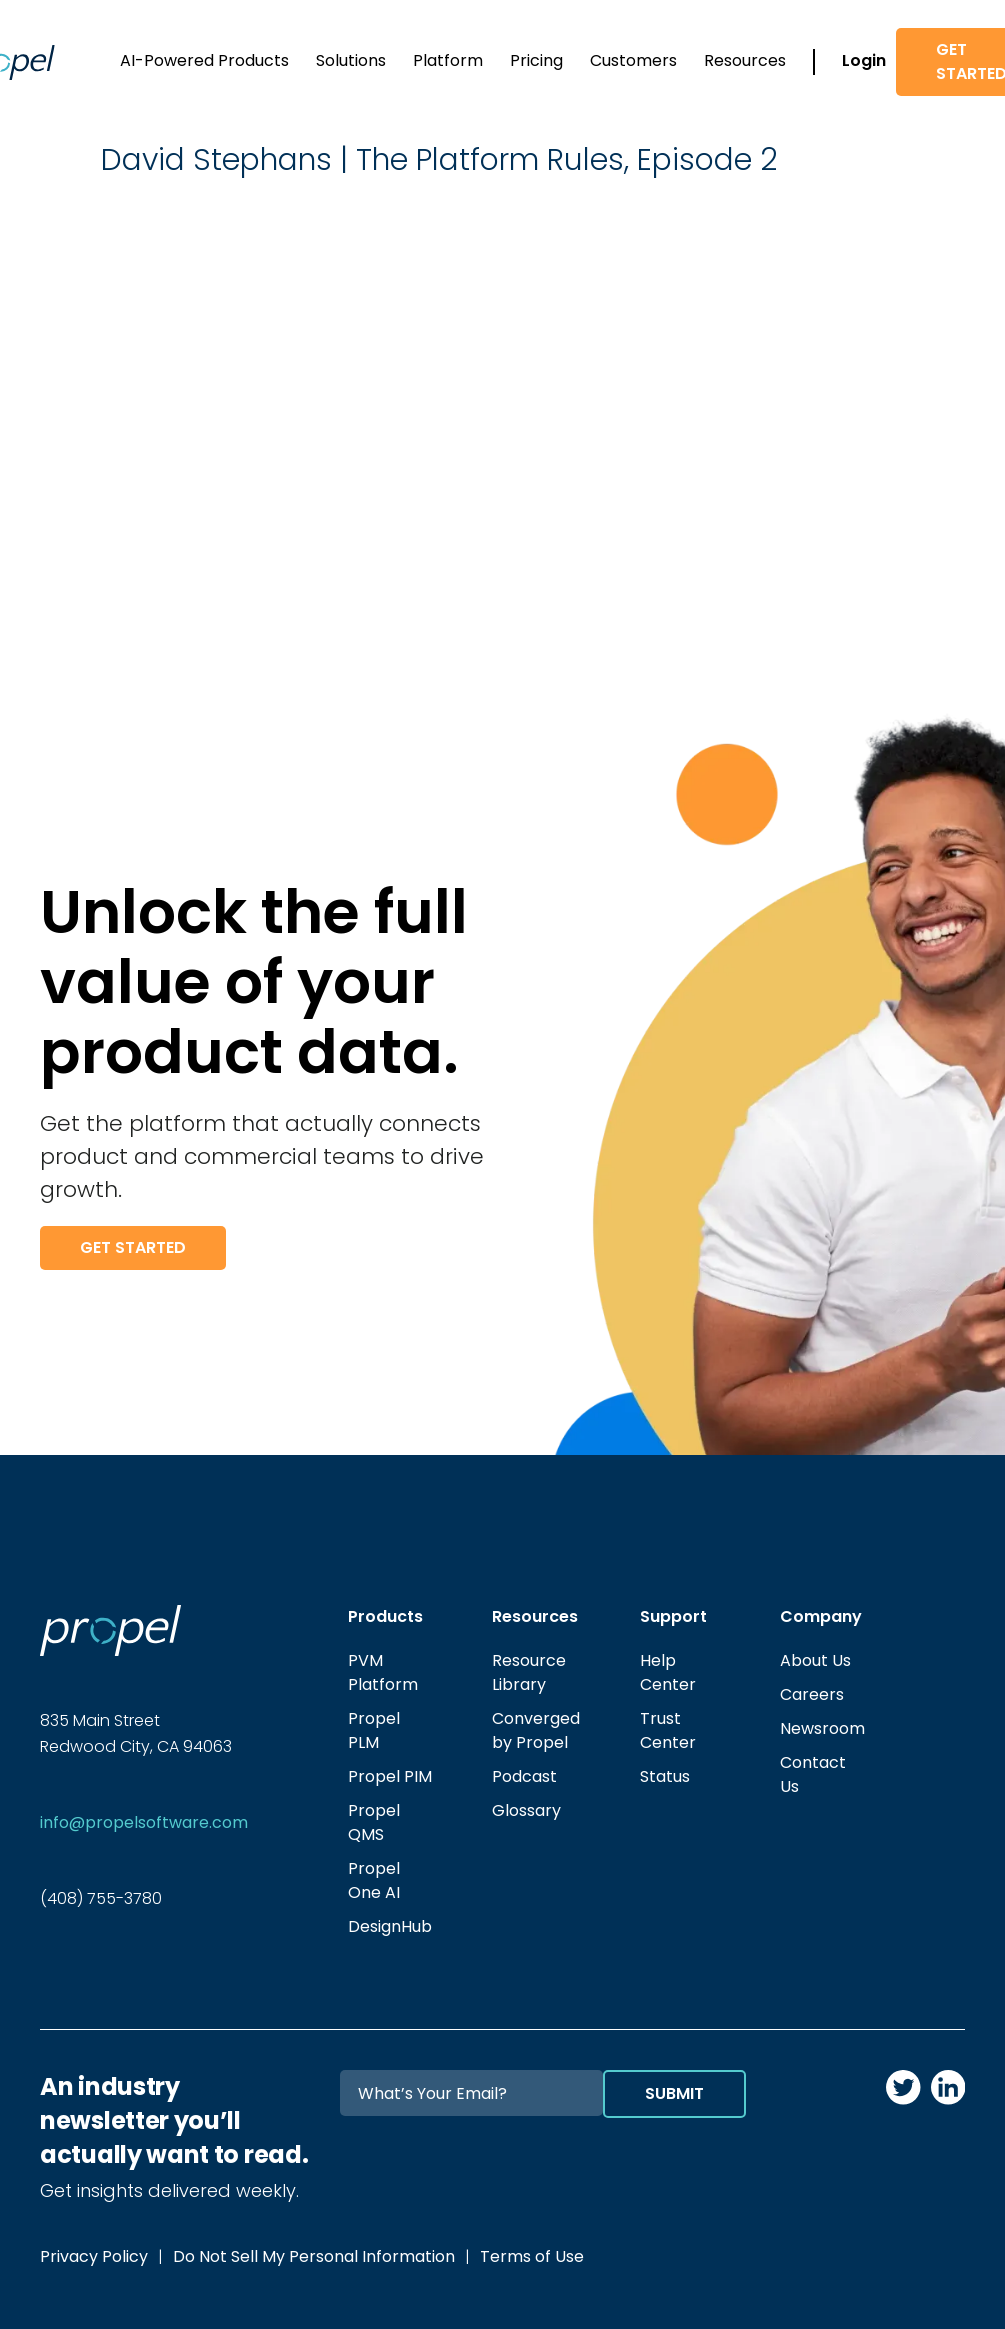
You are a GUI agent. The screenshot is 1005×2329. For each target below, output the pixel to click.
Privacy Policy (94, 2256)
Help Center (668, 1672)
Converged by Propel (536, 1730)
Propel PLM (374, 1730)
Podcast (524, 1776)
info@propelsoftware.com (144, 1822)
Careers (812, 1694)
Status (665, 1776)
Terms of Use (532, 2256)
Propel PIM (390, 1776)
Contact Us (813, 1774)
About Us (815, 1660)
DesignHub (390, 1926)
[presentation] (594, 2157)
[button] (204, 62)
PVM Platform (383, 1672)
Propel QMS (374, 1822)
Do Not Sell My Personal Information (314, 2256)
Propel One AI (374, 1880)
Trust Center (668, 1730)
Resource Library (529, 1672)
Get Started (133, 1247)
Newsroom (822, 1728)
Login (864, 60)
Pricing (536, 60)
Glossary (526, 1810)
